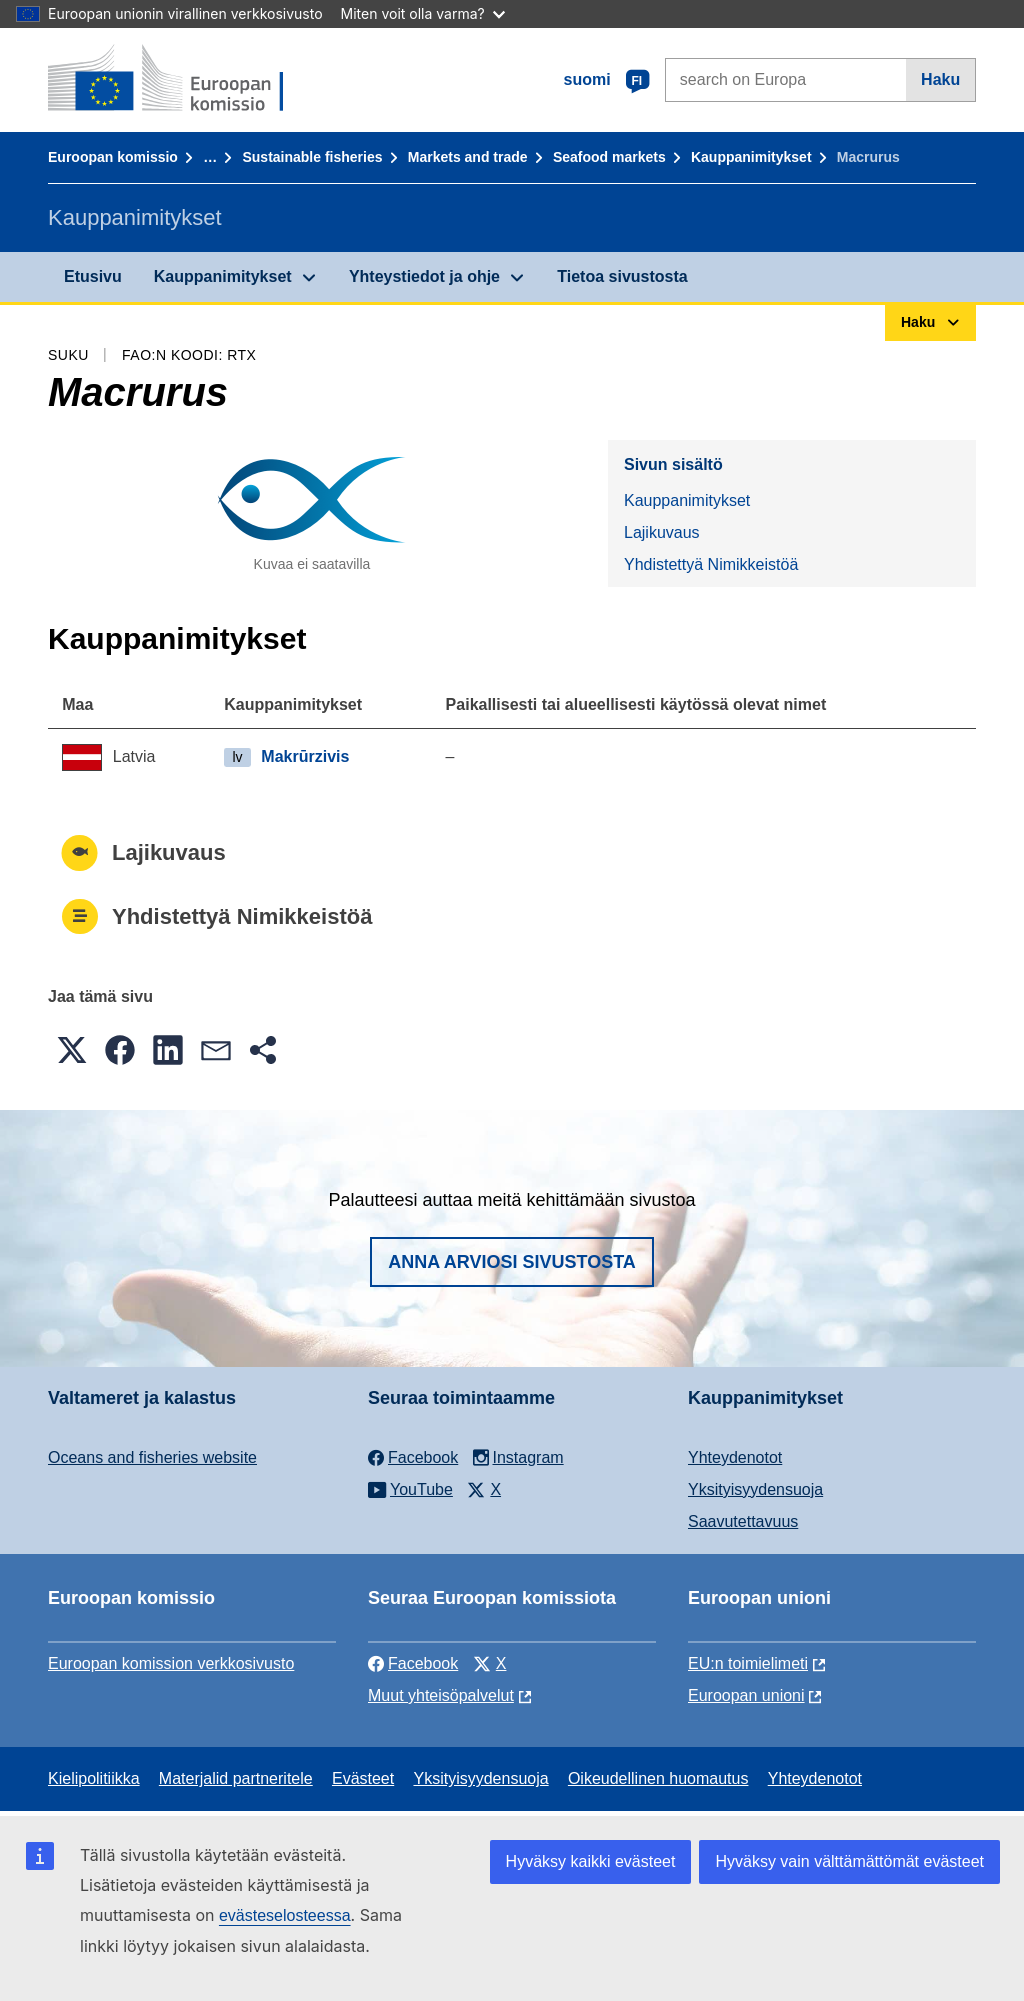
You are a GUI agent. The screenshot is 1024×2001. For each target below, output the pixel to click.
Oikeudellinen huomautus (658, 1778)
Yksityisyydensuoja (755, 1489)
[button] (72, 1050)
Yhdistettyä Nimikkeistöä (711, 564)
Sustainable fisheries (312, 157)
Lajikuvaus (662, 532)
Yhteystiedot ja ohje (424, 276)
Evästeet (363, 1778)
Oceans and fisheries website (152, 1457)
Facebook (413, 1663)
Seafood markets (609, 157)
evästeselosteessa (285, 1915)
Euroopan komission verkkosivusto (171, 1663)
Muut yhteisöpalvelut (441, 1695)
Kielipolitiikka (94, 1778)
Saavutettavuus (743, 1521)
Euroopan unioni (746, 1695)
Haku (940, 79)
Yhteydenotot (735, 1457)
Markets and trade (468, 157)
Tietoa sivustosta (622, 276)
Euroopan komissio (113, 157)
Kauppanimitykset (751, 157)
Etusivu (93, 276)
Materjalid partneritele (236, 1778)
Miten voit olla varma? (423, 13)
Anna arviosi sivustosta (512, 1262)
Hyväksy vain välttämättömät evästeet (849, 1861)
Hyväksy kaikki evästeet (591, 1861)
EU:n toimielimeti (748, 1663)
